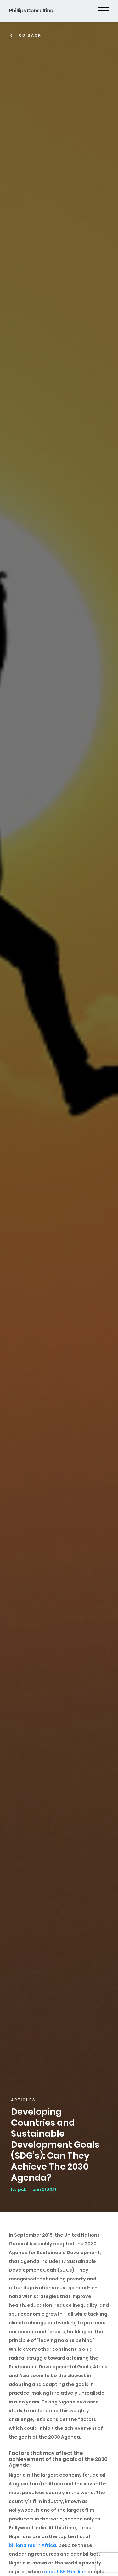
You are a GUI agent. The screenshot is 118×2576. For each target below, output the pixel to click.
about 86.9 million (65, 2571)
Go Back (30, 35)
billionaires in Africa (32, 2545)
